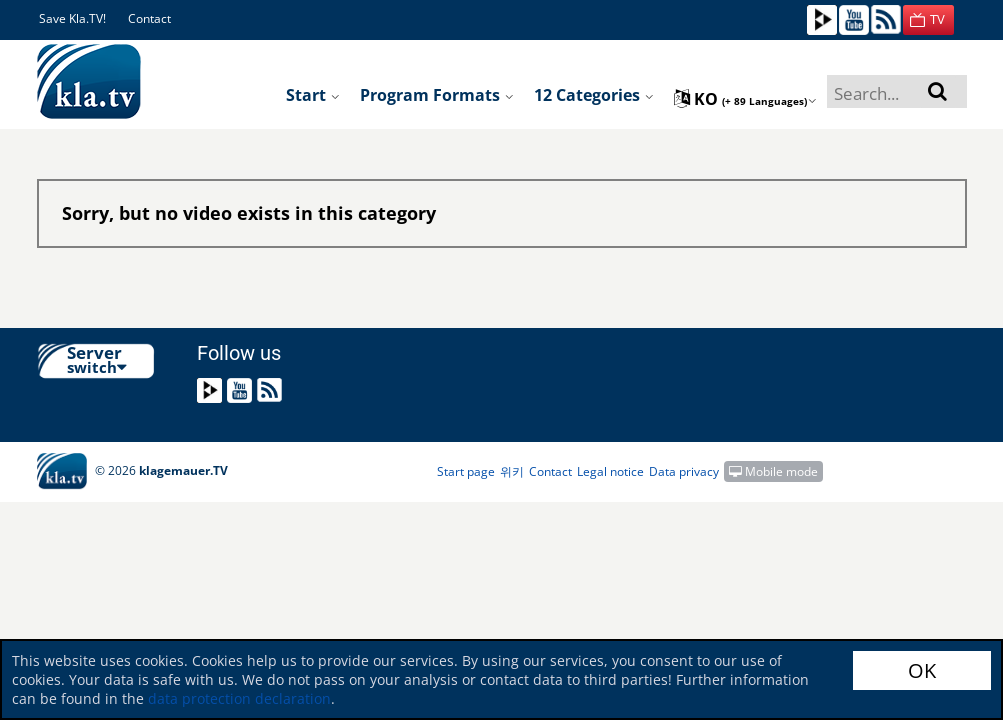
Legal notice (610, 471)
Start (313, 95)
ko (745, 99)
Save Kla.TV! (72, 18)
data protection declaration (239, 698)
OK (922, 670)
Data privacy (684, 471)
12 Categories (594, 95)
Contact (149, 18)
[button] (928, 20)
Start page (466, 471)
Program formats (437, 95)
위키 (512, 471)
